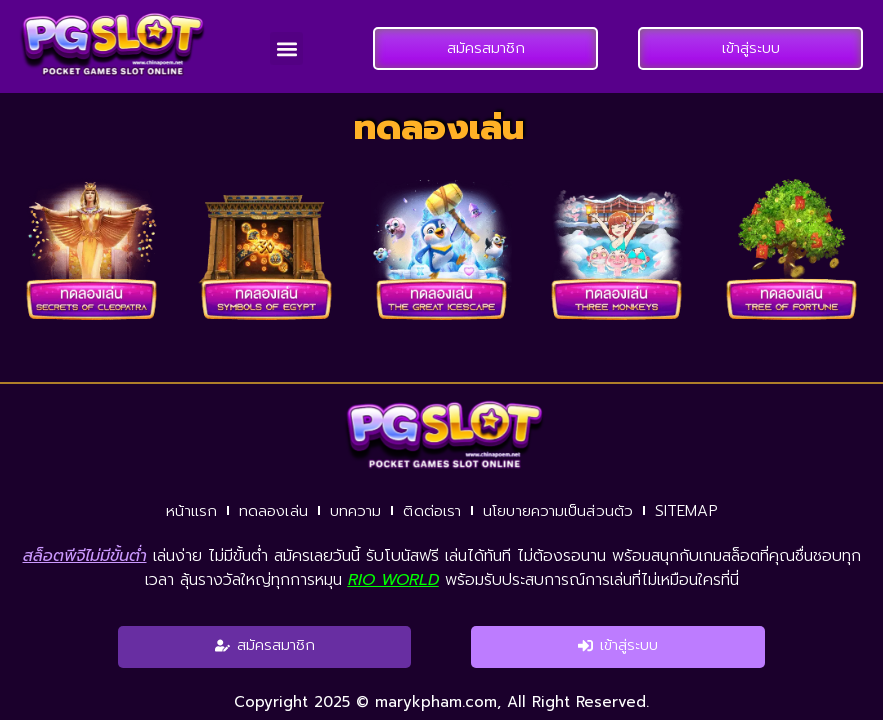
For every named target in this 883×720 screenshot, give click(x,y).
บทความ (356, 511)
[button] (286, 48)
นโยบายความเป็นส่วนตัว (558, 511)
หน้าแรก (191, 511)
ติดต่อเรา (432, 511)
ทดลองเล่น (273, 511)
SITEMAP (686, 511)
